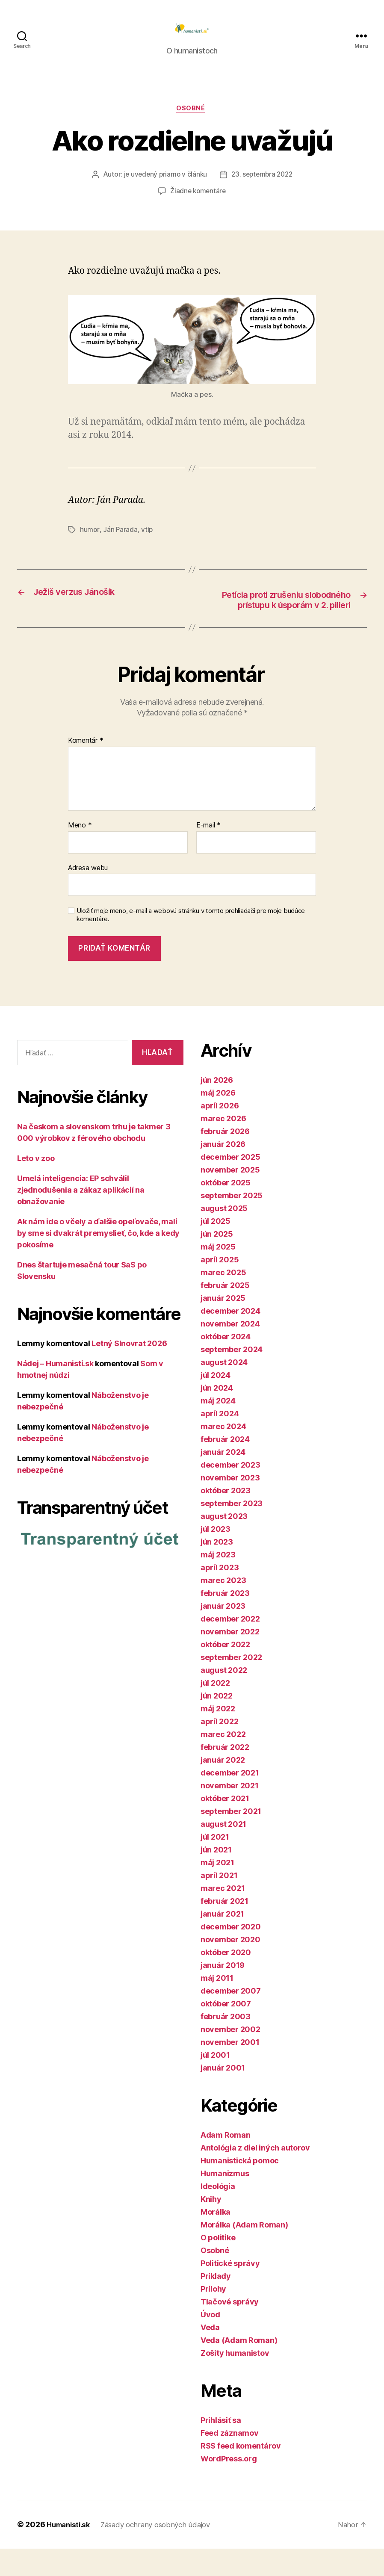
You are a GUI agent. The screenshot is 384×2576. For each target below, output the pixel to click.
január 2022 (223, 1787)
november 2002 (230, 2056)
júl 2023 (215, 1556)
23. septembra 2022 (262, 189)
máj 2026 (218, 1120)
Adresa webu (88, 894)
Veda (210, 2354)
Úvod (210, 2341)
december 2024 (230, 1338)
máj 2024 (218, 1428)
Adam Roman (225, 2162)
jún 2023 (217, 1569)
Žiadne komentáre (198, 205)
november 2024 (230, 1351)
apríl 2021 (219, 1902)
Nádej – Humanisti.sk (55, 1390)
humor (90, 543)
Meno (80, 853)
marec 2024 (223, 1453)
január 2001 (223, 2095)
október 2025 (226, 1209)
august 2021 (223, 1851)
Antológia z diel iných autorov (255, 2175)
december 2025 (230, 1184)
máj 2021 (217, 1889)
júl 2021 (215, 1864)
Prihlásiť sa (221, 2447)
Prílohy (213, 2316)
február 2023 (225, 1620)
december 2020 (231, 1954)
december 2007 (231, 2018)
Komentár (85, 768)
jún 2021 (216, 1877)
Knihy (211, 2226)
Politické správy (230, 2290)
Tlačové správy (230, 2329)
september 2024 (232, 1376)
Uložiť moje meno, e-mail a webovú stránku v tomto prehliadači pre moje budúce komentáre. (191, 942)
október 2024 (226, 1363)
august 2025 (224, 1235)
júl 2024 (215, 1402)
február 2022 (225, 1774)
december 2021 (230, 1800)
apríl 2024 (220, 1440)
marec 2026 (223, 1145)
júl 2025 (215, 1248)
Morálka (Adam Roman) (244, 2252)
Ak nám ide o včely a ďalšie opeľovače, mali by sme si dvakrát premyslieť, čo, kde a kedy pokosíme (98, 1260)
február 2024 (225, 1466)
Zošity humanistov (235, 2380)
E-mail (208, 853)
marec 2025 (223, 1299)
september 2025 (232, 1222)
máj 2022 (218, 1735)
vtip (148, 543)
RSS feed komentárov (241, 2473)
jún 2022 (217, 1723)
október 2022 (225, 1671)
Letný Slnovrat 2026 (129, 1370)
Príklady (216, 2303)
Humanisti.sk (71, 2551)
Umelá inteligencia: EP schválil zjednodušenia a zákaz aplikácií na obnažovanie (81, 1217)
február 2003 (226, 2043)
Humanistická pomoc (240, 2187)
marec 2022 (223, 1761)
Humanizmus (225, 2200)
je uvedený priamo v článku (164, 189)
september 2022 (231, 1684)
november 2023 (230, 1505)
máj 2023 (218, 1582)
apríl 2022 (219, 1748)
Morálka (215, 2239)
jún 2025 (217, 1261)
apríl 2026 (220, 1132)
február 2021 (224, 1928)
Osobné (191, 122)
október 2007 (226, 2031)
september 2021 (231, 1838)
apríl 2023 (220, 1594)
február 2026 (225, 1158)
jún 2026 (217, 1107)
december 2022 (230, 1646)
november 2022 (230, 1658)
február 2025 (225, 1312)
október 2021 (225, 1825)
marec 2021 (223, 1915)
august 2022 (224, 1697)
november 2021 (230, 1812)
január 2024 (223, 1479)
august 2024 (224, 1389)
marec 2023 (223, 1607)
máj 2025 (218, 1274)
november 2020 (230, 1966)
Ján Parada (120, 543)
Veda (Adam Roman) (239, 2367)
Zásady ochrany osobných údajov (163, 2551)
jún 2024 (217, 1415)
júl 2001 (215, 2082)
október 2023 (226, 1517)
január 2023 (223, 1633)
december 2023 (230, 1492)
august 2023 (224, 1543)
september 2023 (232, 1530)
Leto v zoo (35, 1185)
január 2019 (223, 1992)
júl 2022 (215, 1710)
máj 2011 (217, 2005)
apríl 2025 (220, 1286)
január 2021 (222, 1941)
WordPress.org (229, 2485)
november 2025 (230, 1197)
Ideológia (218, 2213)
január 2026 (223, 1171)
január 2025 (223, 1325)
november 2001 (230, 2069)
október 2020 (226, 1979)
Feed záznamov (230, 2460)
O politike (218, 2264)
